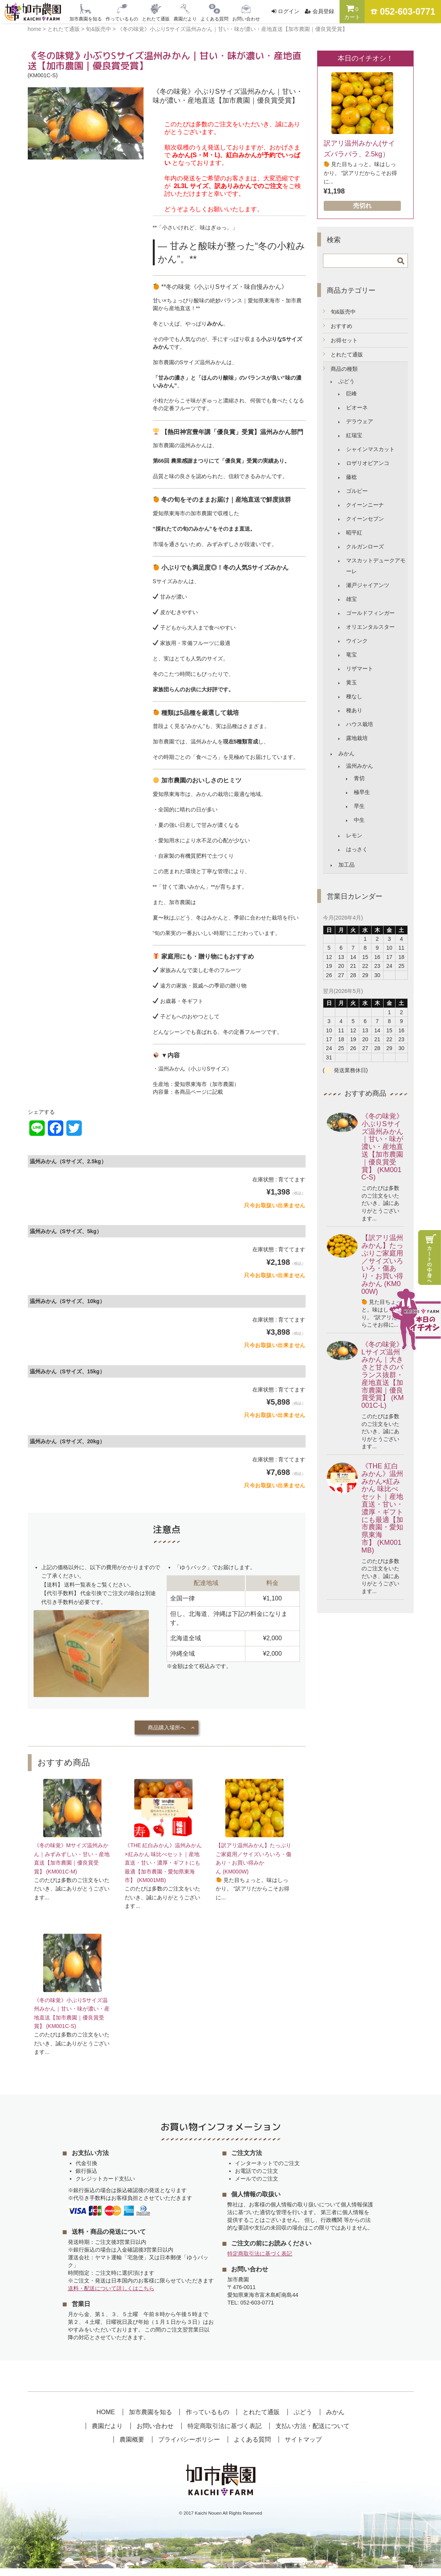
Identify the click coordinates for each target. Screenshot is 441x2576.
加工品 (346, 865)
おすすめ (341, 326)
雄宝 (351, 599)
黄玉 (351, 682)
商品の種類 (344, 369)
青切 (359, 778)
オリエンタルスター (370, 627)
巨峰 (351, 393)
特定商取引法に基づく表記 (259, 2261)
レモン (354, 835)
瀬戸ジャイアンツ (367, 585)
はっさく (357, 849)
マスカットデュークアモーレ (376, 565)
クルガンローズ (365, 546)
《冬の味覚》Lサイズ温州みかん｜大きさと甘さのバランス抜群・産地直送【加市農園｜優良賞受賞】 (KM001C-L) (383, 1375)
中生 (359, 820)
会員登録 (323, 11)
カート (352, 12)
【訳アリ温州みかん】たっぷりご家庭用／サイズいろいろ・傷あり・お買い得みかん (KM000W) (382, 1264)
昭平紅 (354, 532)
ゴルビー (357, 491)
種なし (354, 696)
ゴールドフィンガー (370, 613)
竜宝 (351, 655)
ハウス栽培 (359, 724)
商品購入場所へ (167, 1728)
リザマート (359, 668)
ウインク (357, 641)
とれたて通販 (347, 354)
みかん (346, 753)
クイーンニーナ (365, 505)
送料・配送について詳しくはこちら (111, 2296)
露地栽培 (357, 738)
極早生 (362, 792)
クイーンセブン (365, 519)
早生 (359, 806)
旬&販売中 (343, 312)
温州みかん (359, 766)
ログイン (288, 11)
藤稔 (351, 477)
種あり (354, 710)
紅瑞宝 (354, 435)
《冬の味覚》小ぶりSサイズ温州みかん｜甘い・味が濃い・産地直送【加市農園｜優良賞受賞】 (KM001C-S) (382, 1146)
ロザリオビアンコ (367, 463)
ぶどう (346, 381)
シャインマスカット (370, 449)
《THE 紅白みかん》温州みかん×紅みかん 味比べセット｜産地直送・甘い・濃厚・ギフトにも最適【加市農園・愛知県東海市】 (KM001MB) (163, 1867)
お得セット (344, 340)
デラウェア (359, 421)
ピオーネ (357, 407)
